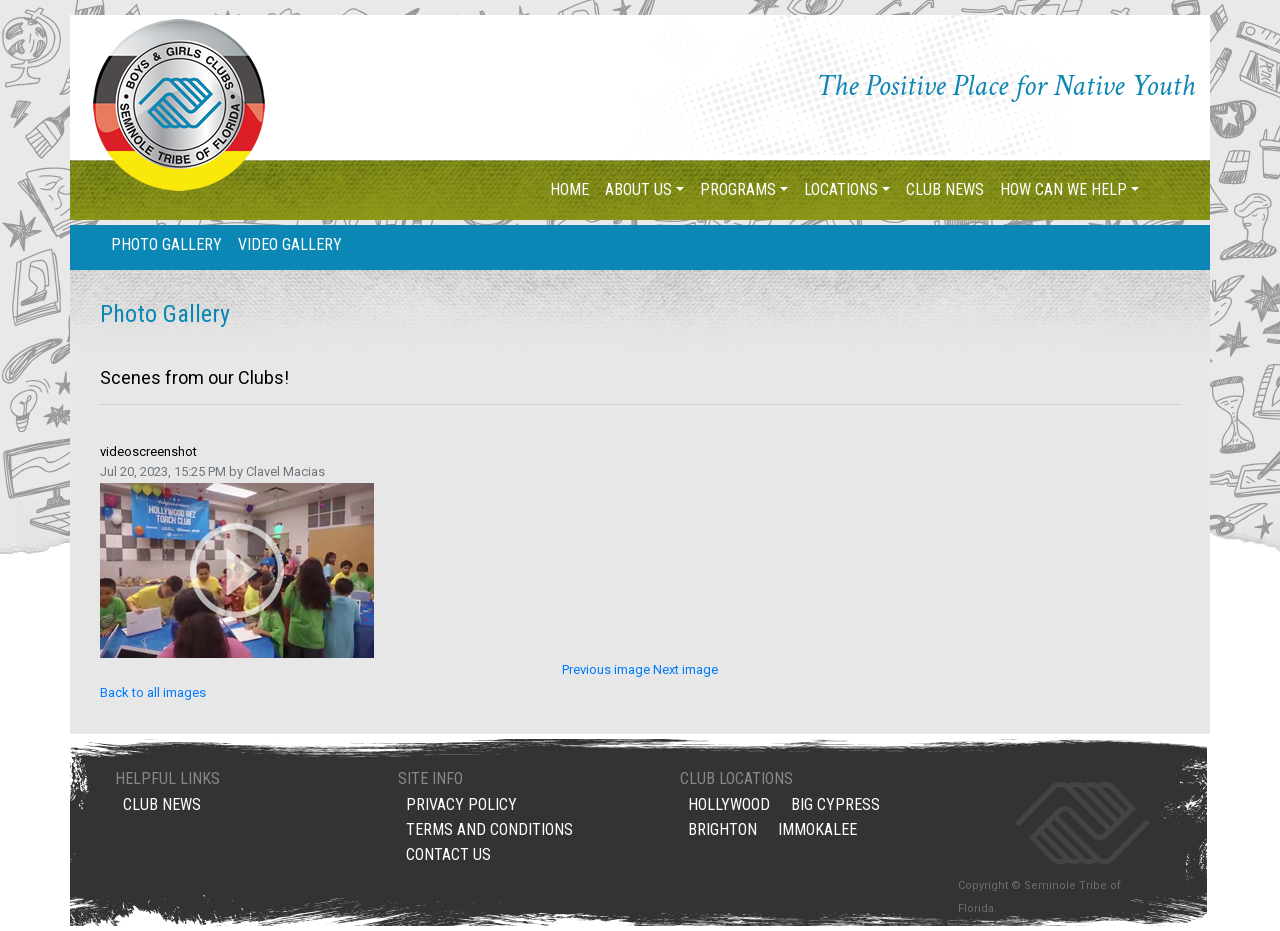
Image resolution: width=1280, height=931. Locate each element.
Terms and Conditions (489, 833)
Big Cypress (835, 808)
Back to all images (153, 692)
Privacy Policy (461, 808)
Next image (685, 669)
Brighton (722, 833)
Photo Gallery (166, 244)
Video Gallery (290, 244)
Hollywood (729, 808)
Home (569, 189)
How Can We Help (1063, 189)
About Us (638, 189)
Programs (738, 189)
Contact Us (448, 858)
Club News (945, 189)
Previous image (607, 669)
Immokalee (817, 833)
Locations (841, 189)
